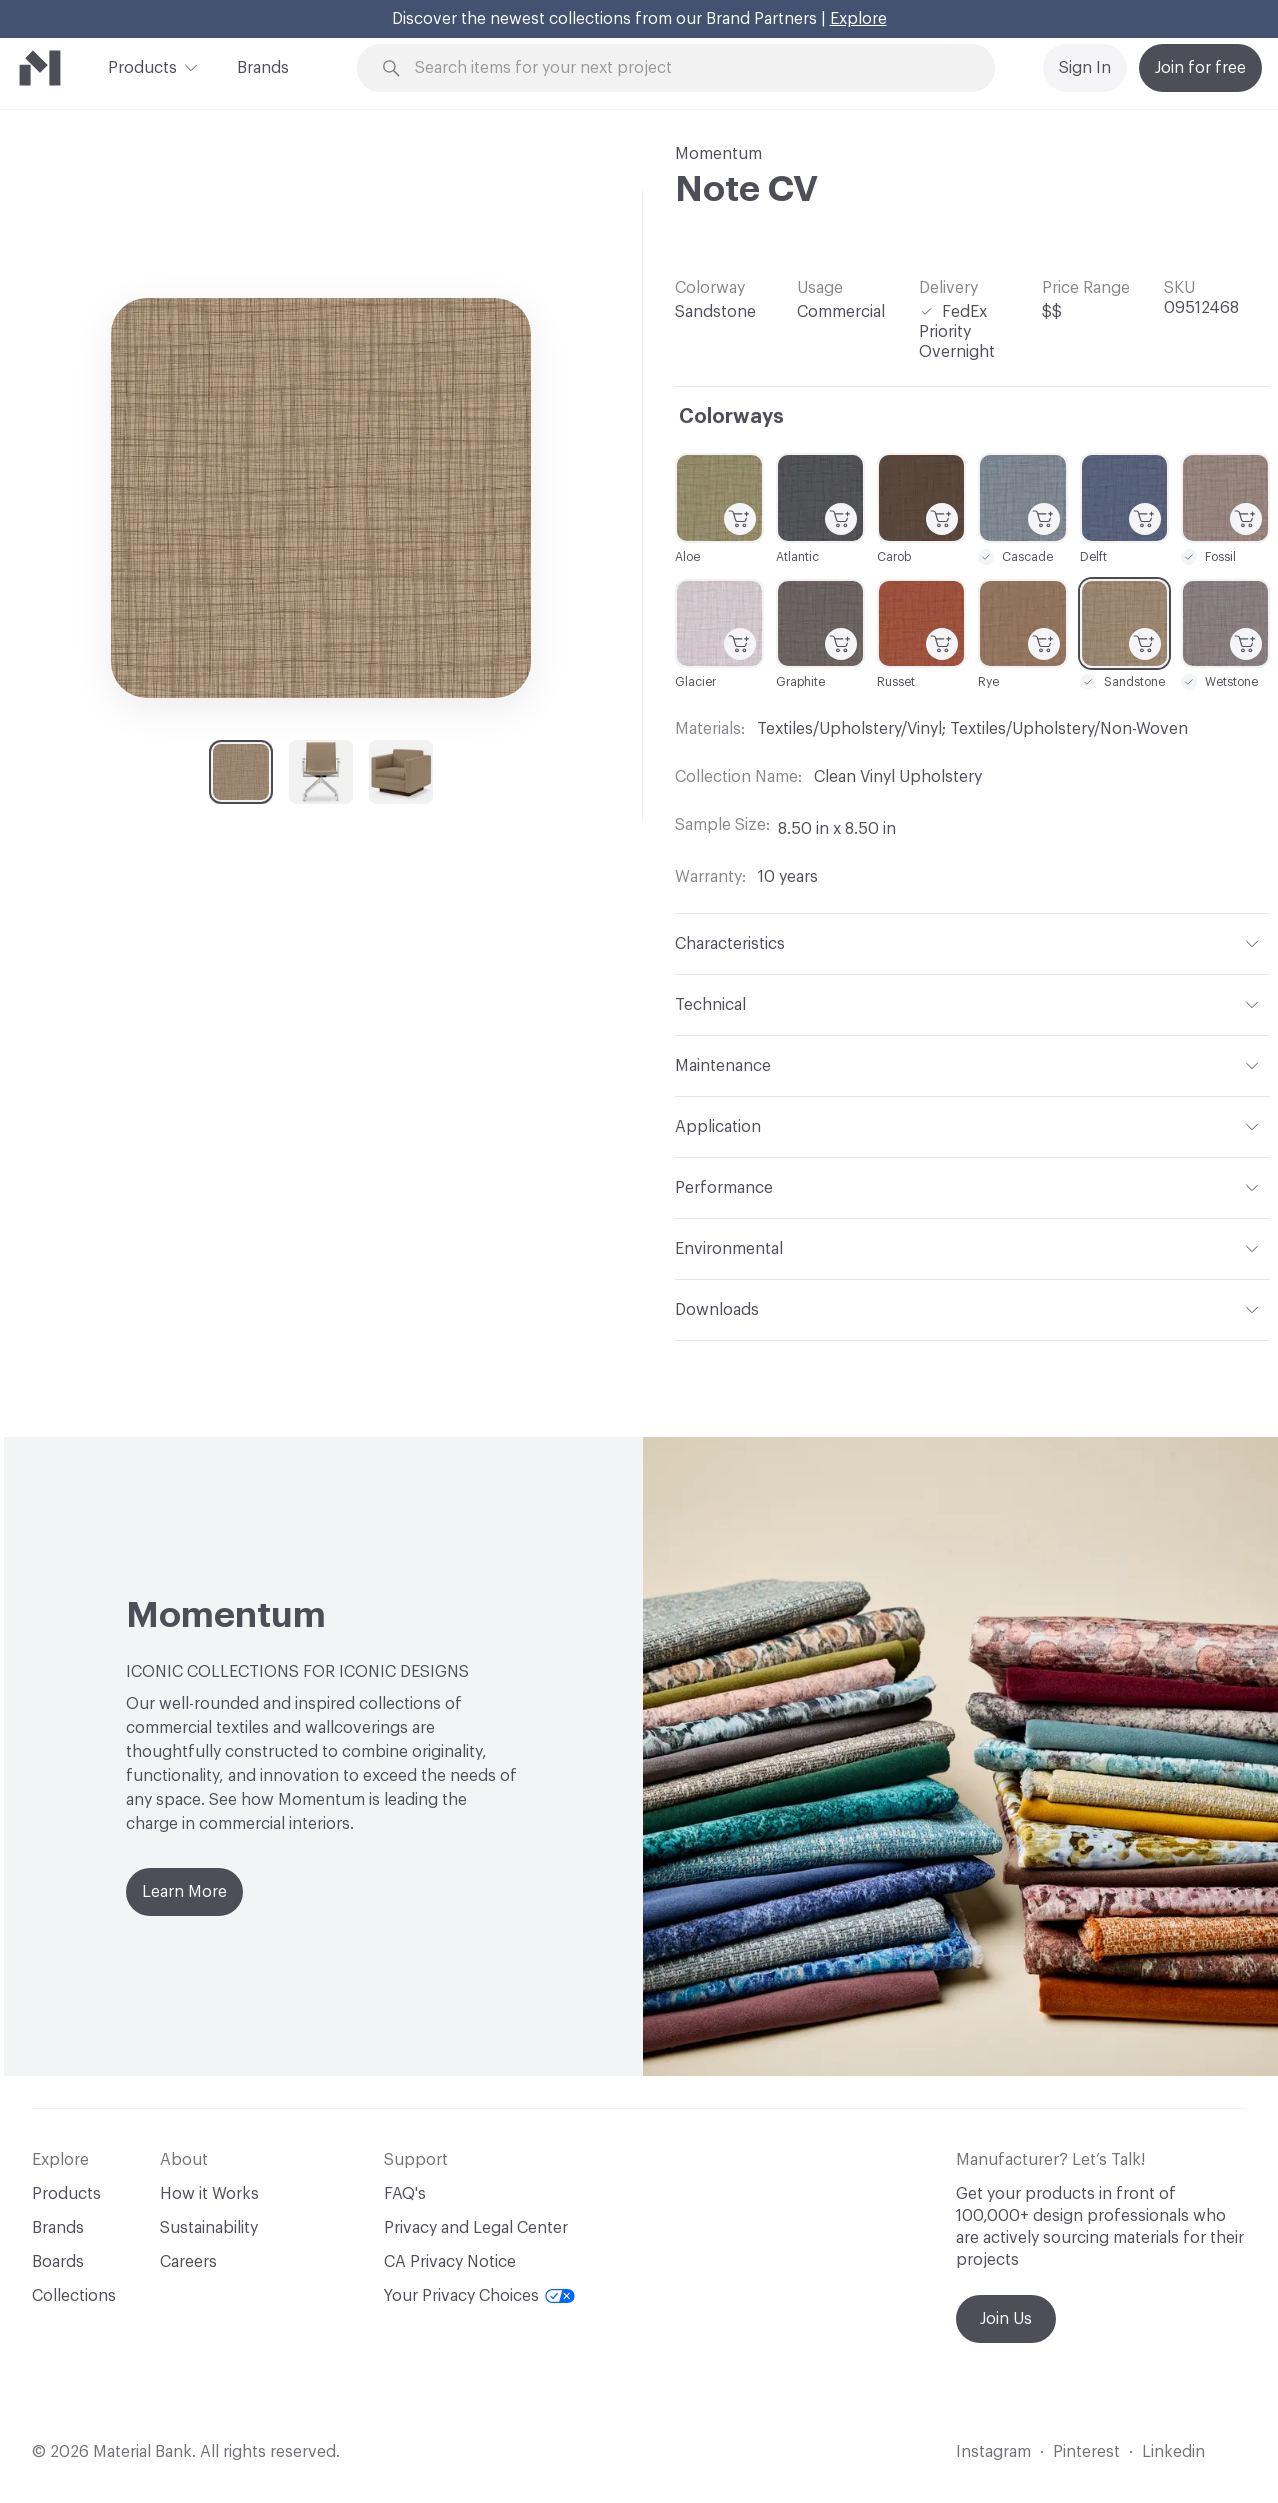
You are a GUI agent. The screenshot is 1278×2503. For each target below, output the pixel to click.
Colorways (731, 417)
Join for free (1200, 68)
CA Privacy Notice (450, 2262)
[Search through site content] (687, 68)
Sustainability (209, 2228)
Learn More (184, 1892)
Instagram (993, 2452)
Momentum (718, 154)
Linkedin (1173, 2452)
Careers (188, 2262)
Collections (74, 2296)
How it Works (209, 2194)
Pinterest (1086, 2452)
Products (142, 66)
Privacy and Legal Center (476, 2228)
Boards (58, 2262)
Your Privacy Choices (479, 2296)
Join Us (1006, 2319)
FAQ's (405, 2194)
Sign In (1085, 68)
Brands (263, 68)
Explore (858, 19)
